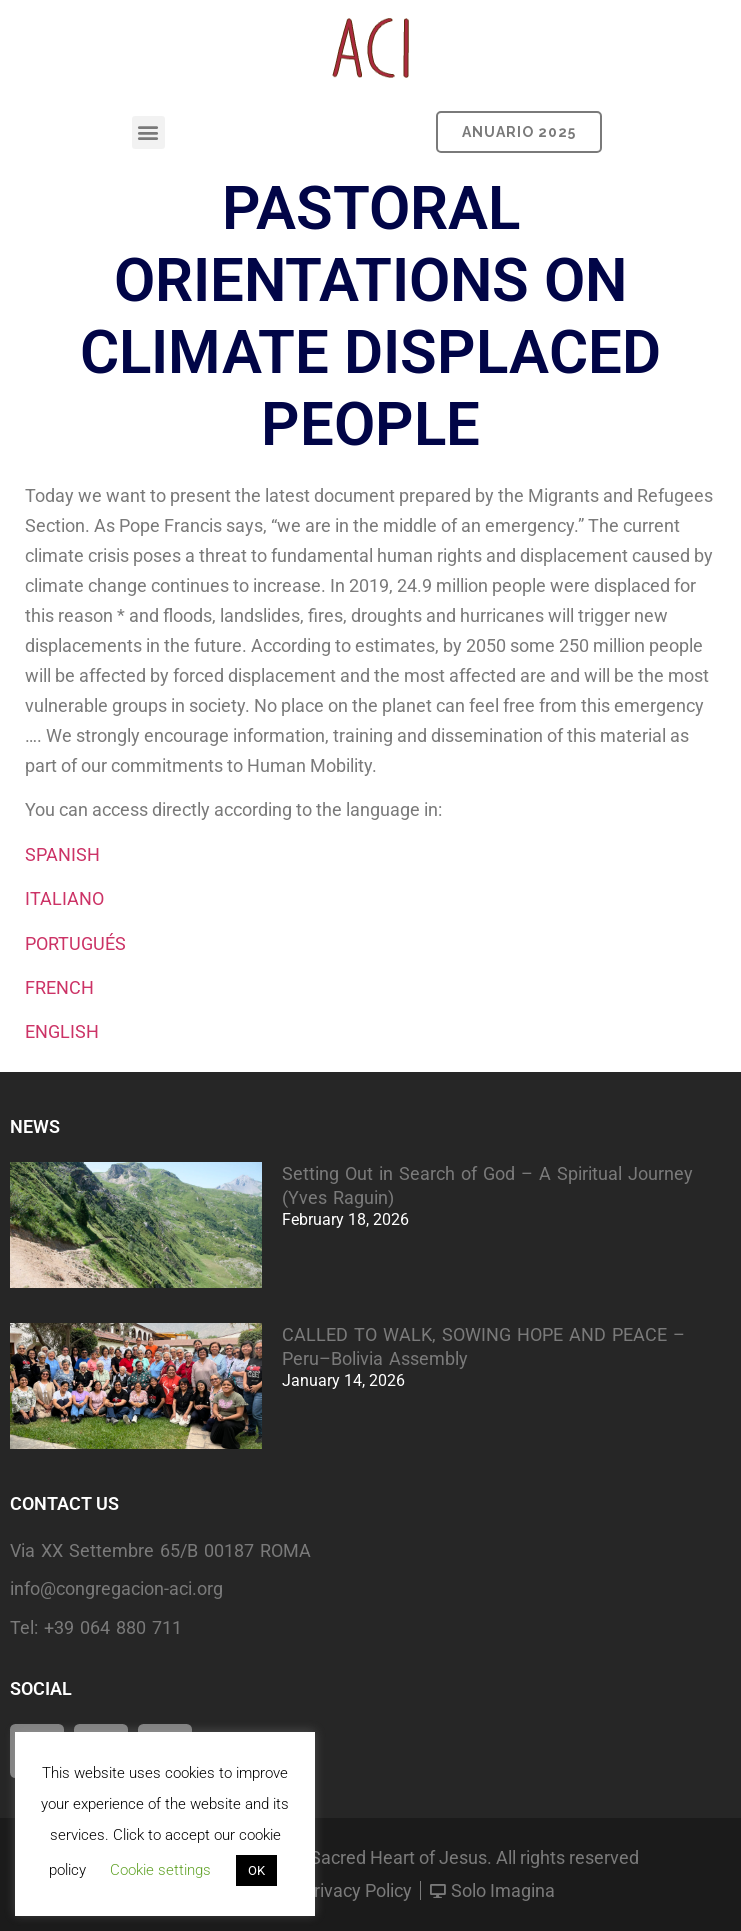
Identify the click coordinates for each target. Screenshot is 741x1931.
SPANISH (62, 854)
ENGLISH (62, 1031)
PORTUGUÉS (75, 943)
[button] (148, 132)
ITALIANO (64, 898)
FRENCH (59, 987)
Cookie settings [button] (160, 1870)
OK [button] (256, 1870)
